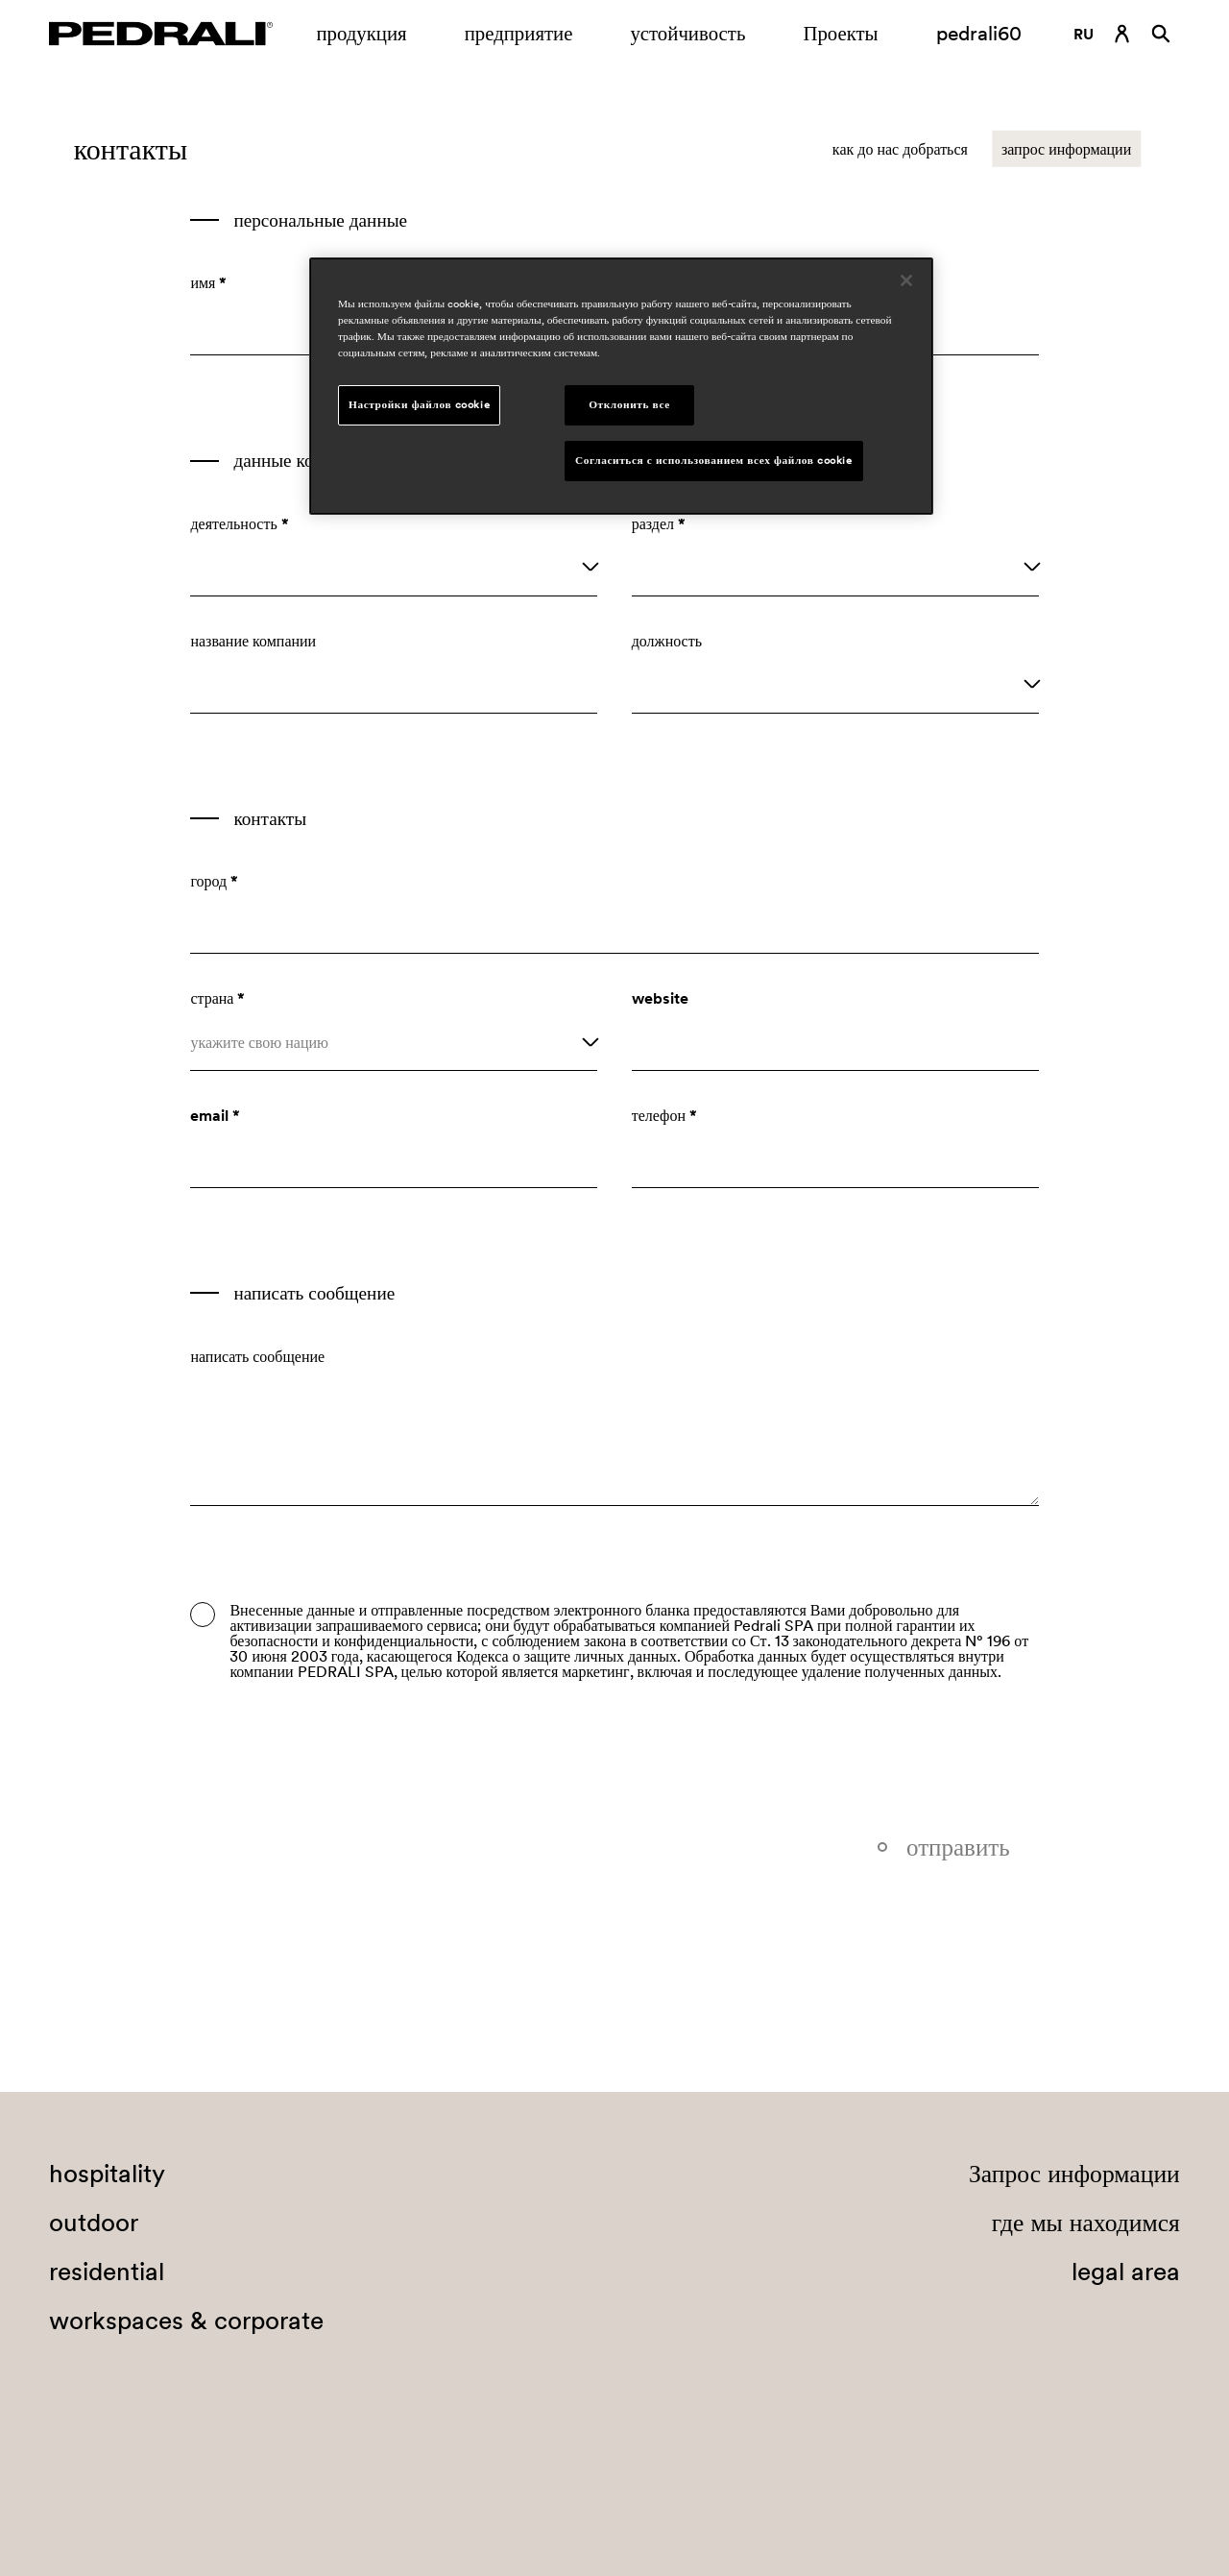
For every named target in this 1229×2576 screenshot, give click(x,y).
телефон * (664, 1115)
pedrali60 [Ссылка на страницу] (979, 33)
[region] (621, 386)
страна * (217, 998)
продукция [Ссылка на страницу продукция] (361, 33)
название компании (253, 640)
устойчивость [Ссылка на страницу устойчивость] (687, 33)
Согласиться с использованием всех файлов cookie (714, 460)
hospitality (107, 2173)
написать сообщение (257, 1356)
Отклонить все (629, 404)
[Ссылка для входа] (1122, 33)
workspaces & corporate (186, 2320)
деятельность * (239, 523)
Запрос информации (1074, 2173)
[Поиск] (1161, 33)
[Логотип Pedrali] (161, 34)
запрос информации (1066, 148)
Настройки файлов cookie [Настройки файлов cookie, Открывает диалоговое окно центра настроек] (419, 404)
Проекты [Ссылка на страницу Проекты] (840, 33)
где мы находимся (1086, 2222)
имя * (208, 282)
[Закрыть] (906, 280)
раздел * (659, 523)
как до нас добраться (900, 148)
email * (215, 1115)
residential (106, 2271)
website (660, 998)
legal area (1126, 2271)
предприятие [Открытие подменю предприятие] (519, 33)
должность (667, 640)
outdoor (93, 2222)
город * (214, 880)
